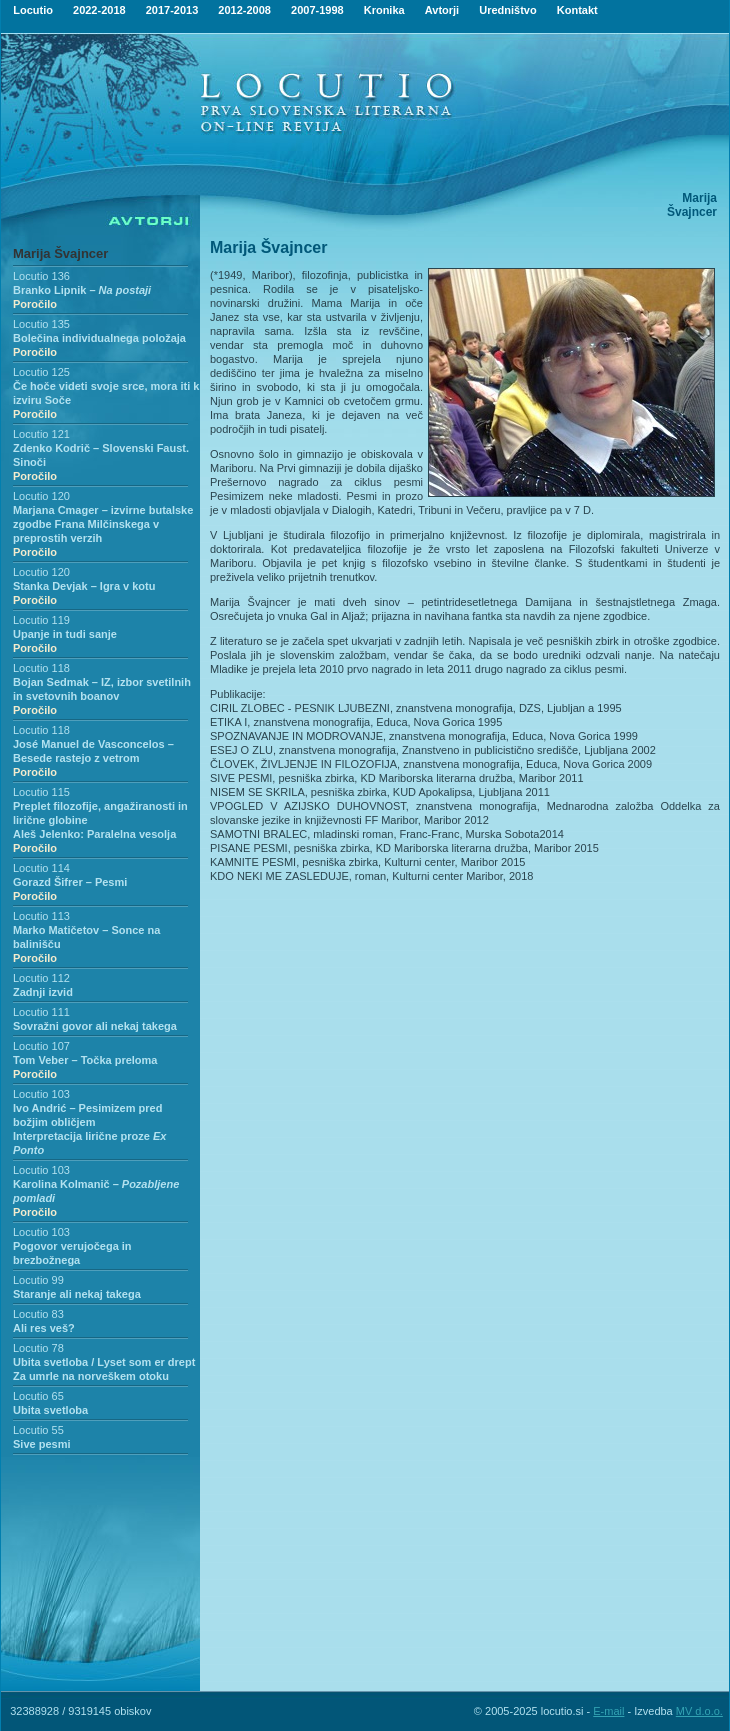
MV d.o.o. (699, 1711)
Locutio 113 (41, 916)
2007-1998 (317, 10)
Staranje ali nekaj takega (77, 1294)
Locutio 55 (38, 1430)
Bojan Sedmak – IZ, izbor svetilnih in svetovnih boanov (102, 696)
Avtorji (442, 10)
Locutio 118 (41, 668)
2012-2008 (244, 10)
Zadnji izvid (43, 992)
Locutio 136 (41, 276)
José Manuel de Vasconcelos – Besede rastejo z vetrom (93, 758)
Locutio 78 (38, 1348)
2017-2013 (172, 10)
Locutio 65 (38, 1396)
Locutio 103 (41, 1094)
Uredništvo (507, 10)
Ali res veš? (44, 1328)
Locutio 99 (38, 1280)
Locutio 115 (41, 792)
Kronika (384, 10)
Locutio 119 (41, 620)
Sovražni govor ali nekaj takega (95, 1026)
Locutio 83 (38, 1314)
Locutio (33, 10)
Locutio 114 (41, 868)
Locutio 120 (41, 496)
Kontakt (577, 10)
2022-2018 (99, 10)
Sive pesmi (41, 1444)
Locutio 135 (41, 324)
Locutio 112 (41, 978)
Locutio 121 (41, 434)
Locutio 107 (41, 1046)
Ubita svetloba (50, 1410)
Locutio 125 (41, 372)
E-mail (608, 1711)
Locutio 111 (41, 1012)
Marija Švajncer (60, 253)
